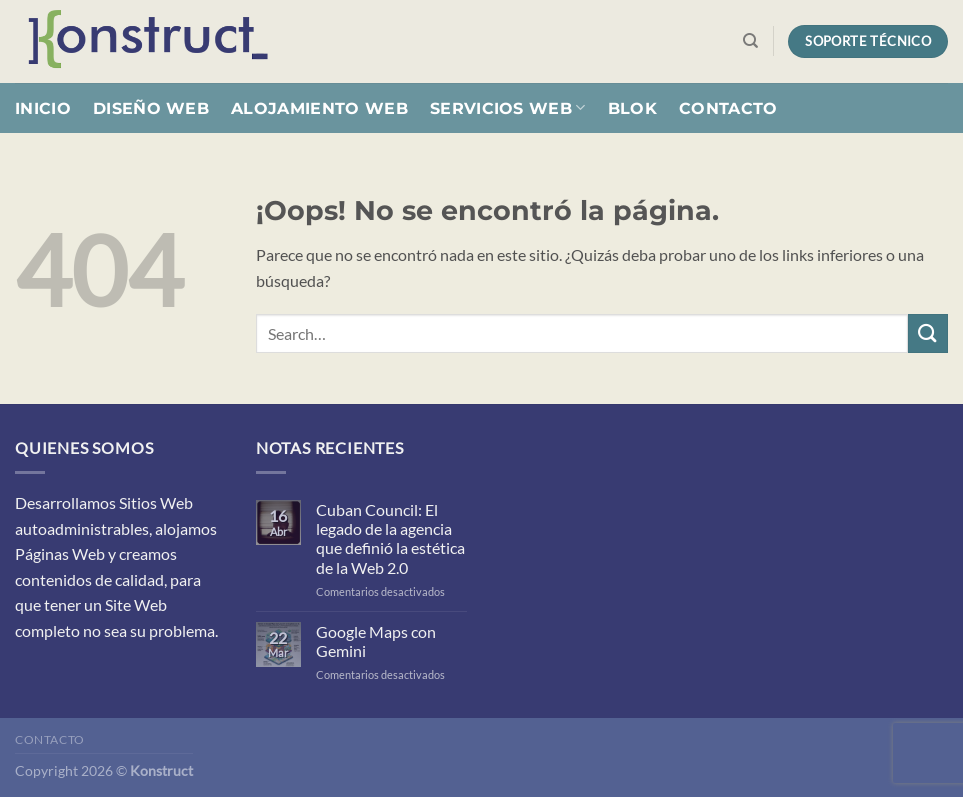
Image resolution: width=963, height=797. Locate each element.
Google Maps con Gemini (376, 641)
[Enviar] (928, 333)
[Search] (750, 41)
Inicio (43, 108)
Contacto (728, 108)
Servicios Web (508, 107)
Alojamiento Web (319, 108)
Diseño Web (151, 108)
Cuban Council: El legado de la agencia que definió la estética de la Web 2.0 (390, 538)
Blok (632, 108)
